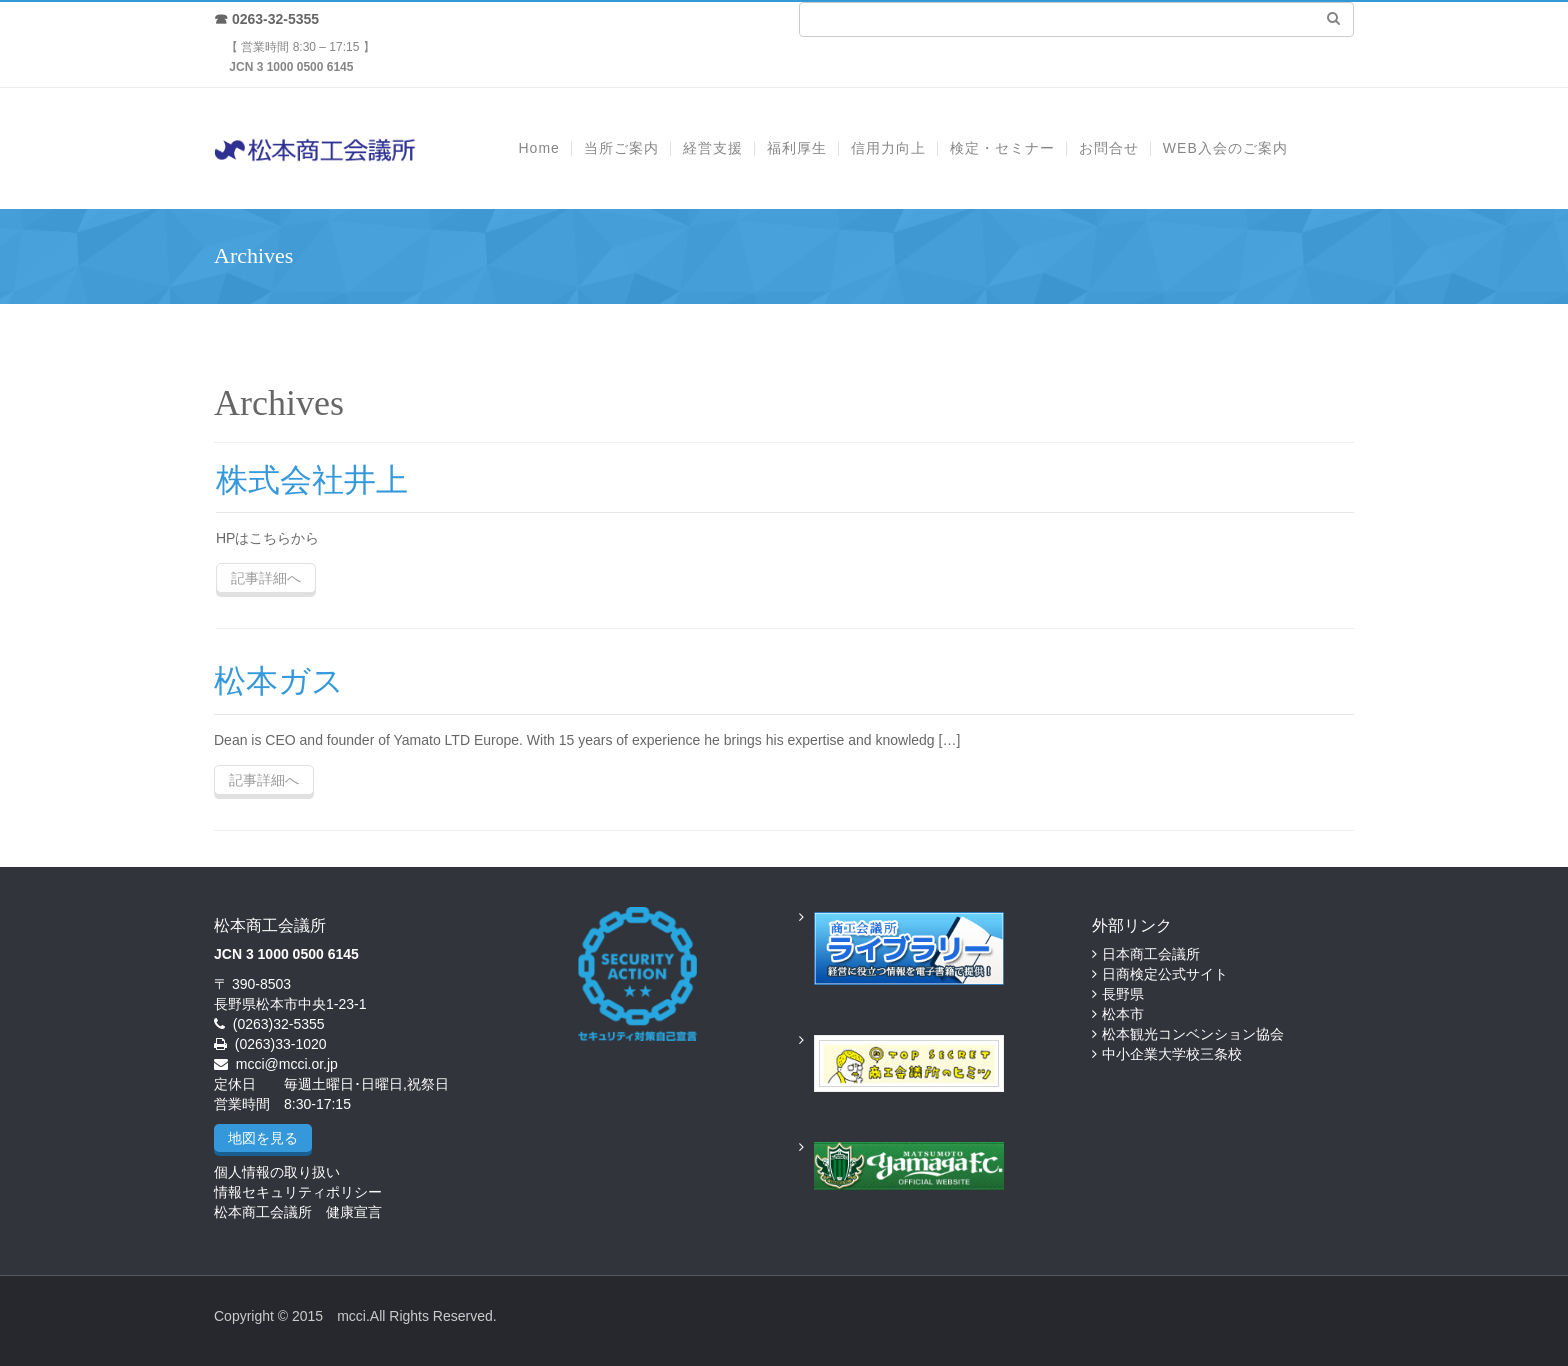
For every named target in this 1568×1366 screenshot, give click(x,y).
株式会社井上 (312, 480)
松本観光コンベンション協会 (1193, 1034)
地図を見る (263, 1138)
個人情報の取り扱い (277, 1172)
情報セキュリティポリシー (298, 1192)
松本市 (1123, 1014)
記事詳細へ (266, 578)
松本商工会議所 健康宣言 (298, 1212)
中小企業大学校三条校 (1172, 1054)
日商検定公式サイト (1165, 974)
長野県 (1123, 994)
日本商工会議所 (1151, 954)
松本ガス (279, 681)
